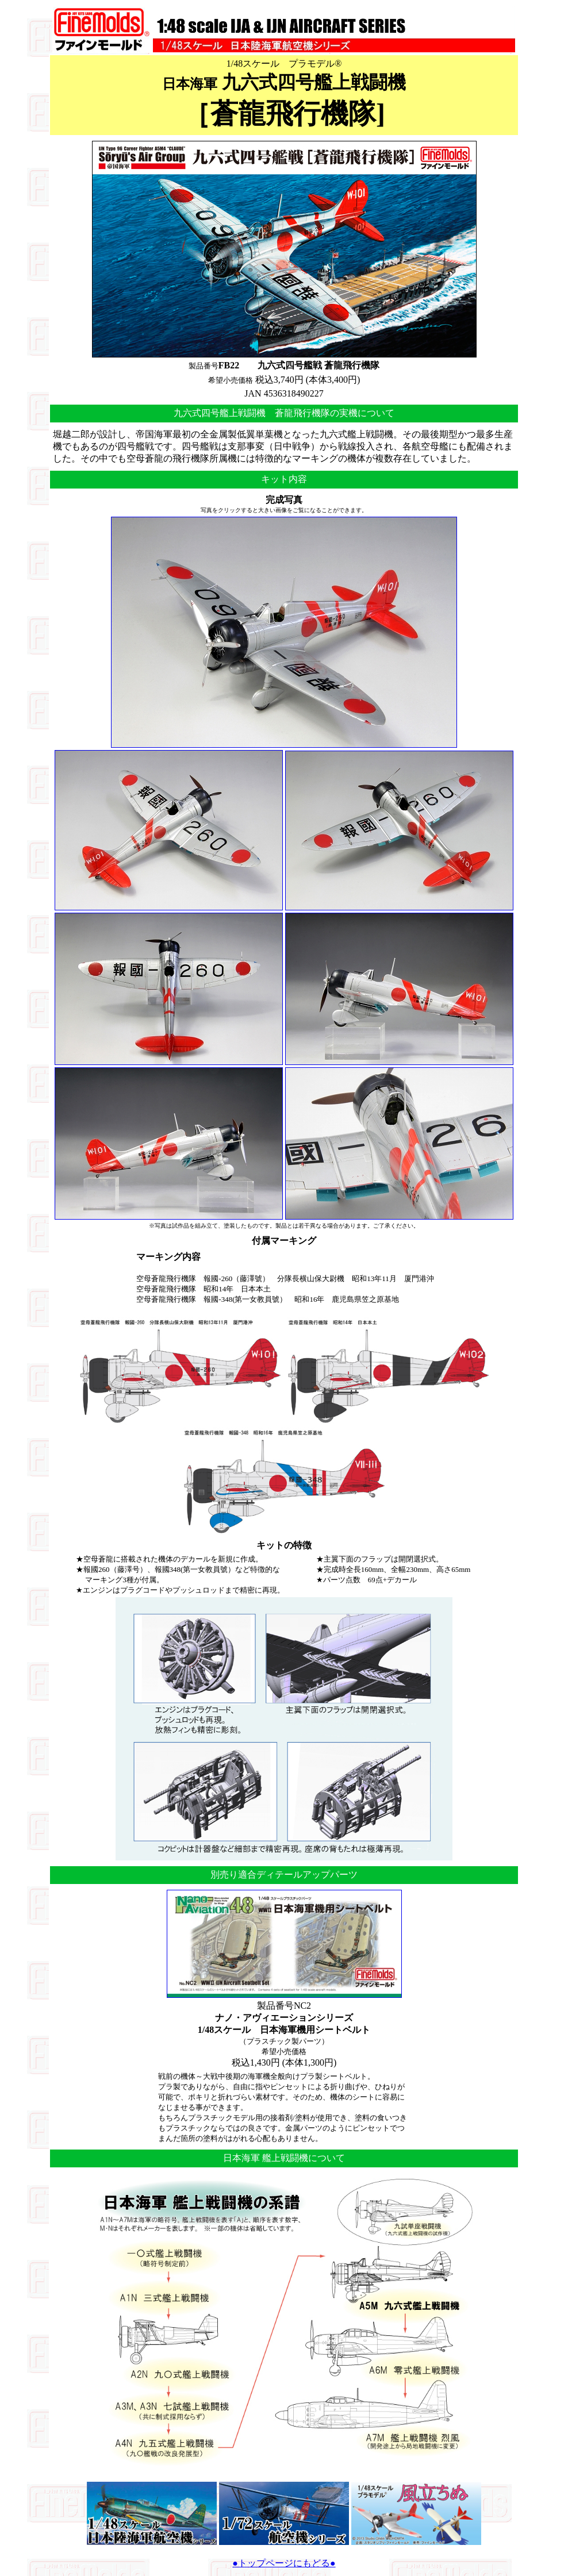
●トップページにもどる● (283, 2563)
